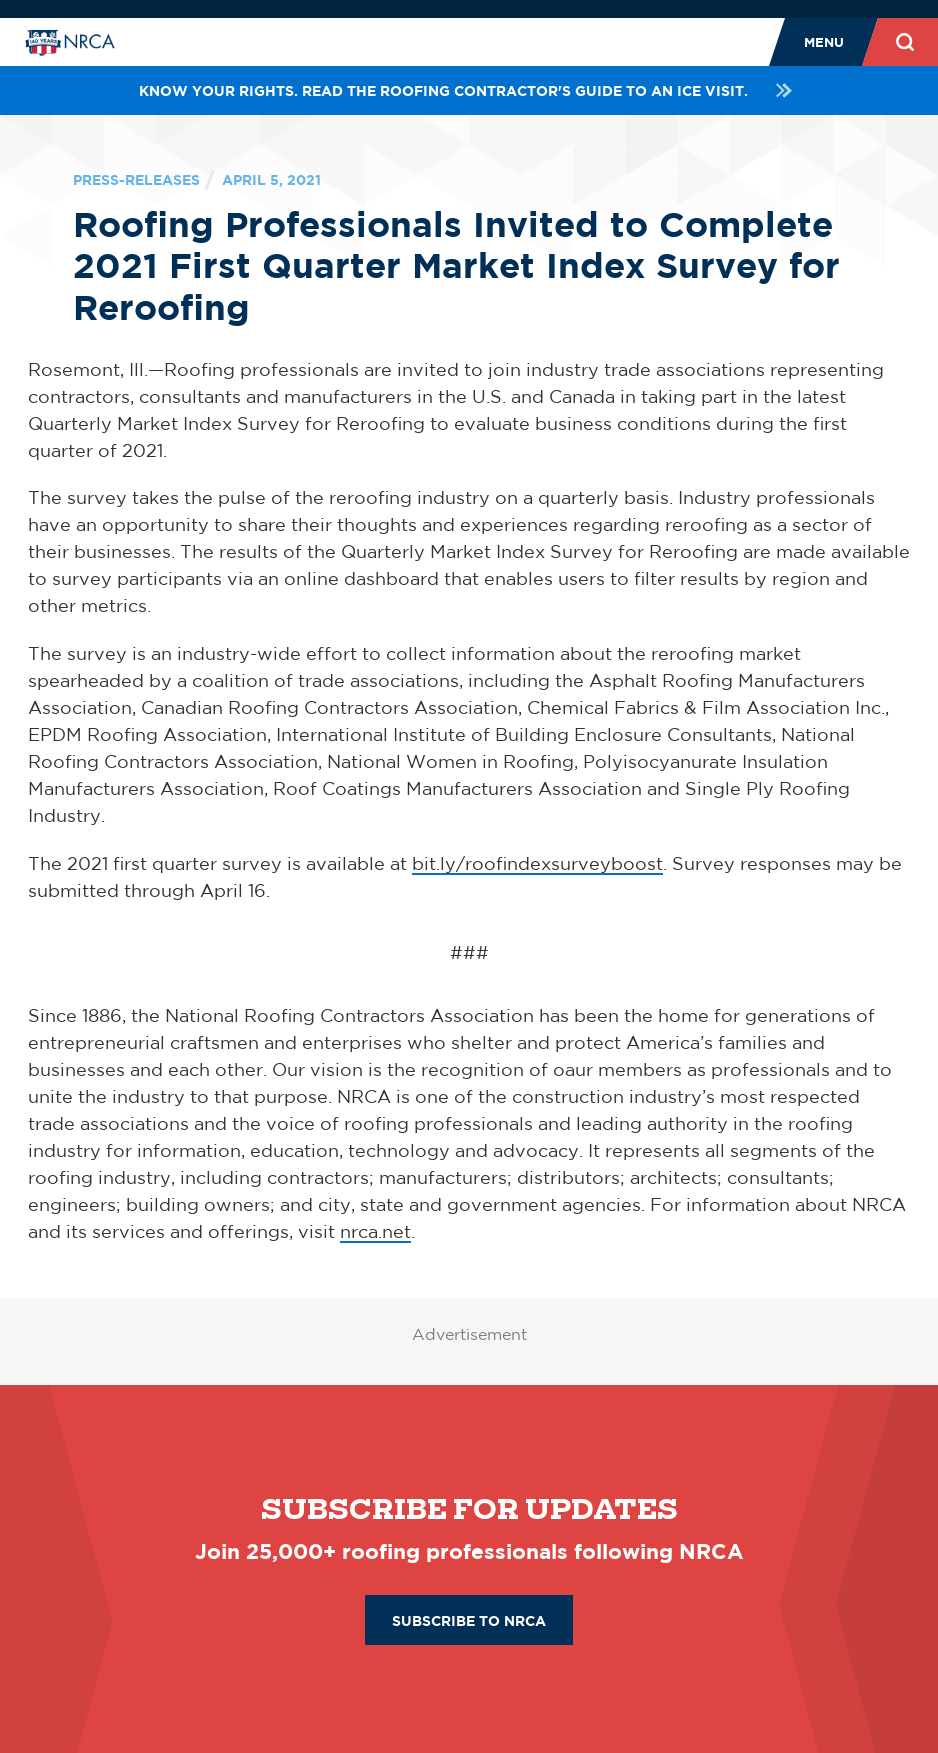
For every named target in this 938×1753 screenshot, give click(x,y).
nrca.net (375, 1231)
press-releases (136, 179)
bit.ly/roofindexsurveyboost (537, 863)
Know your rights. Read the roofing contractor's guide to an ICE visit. (469, 90)
